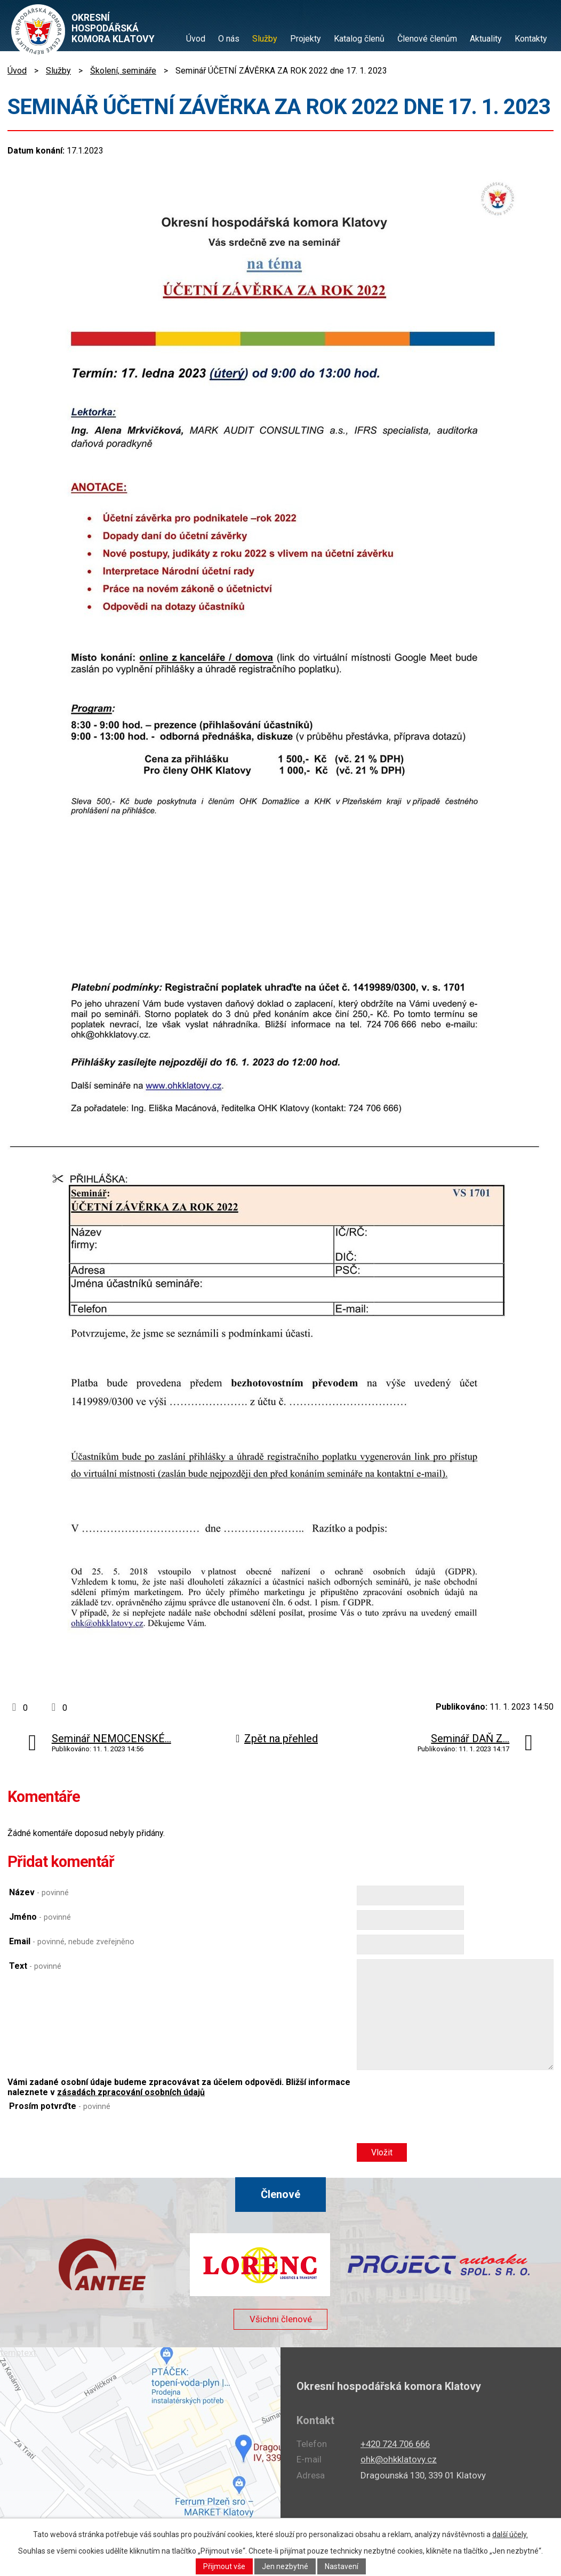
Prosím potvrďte (59, 2106)
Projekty (305, 39)
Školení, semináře (123, 71)
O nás (228, 39)
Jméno (40, 1917)
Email (71, 1941)
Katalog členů (359, 39)
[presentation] (438, 2124)
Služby (264, 39)
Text (35, 1966)
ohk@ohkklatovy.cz (398, 2459)
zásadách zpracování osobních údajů (131, 2092)
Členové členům (427, 39)
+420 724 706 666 (395, 2443)
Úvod (195, 39)
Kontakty (531, 39)
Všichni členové (280, 2324)
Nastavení (341, 2566)
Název (39, 1892)
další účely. (510, 2534)
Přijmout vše (224, 2566)
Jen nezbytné (285, 2566)
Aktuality (486, 39)
